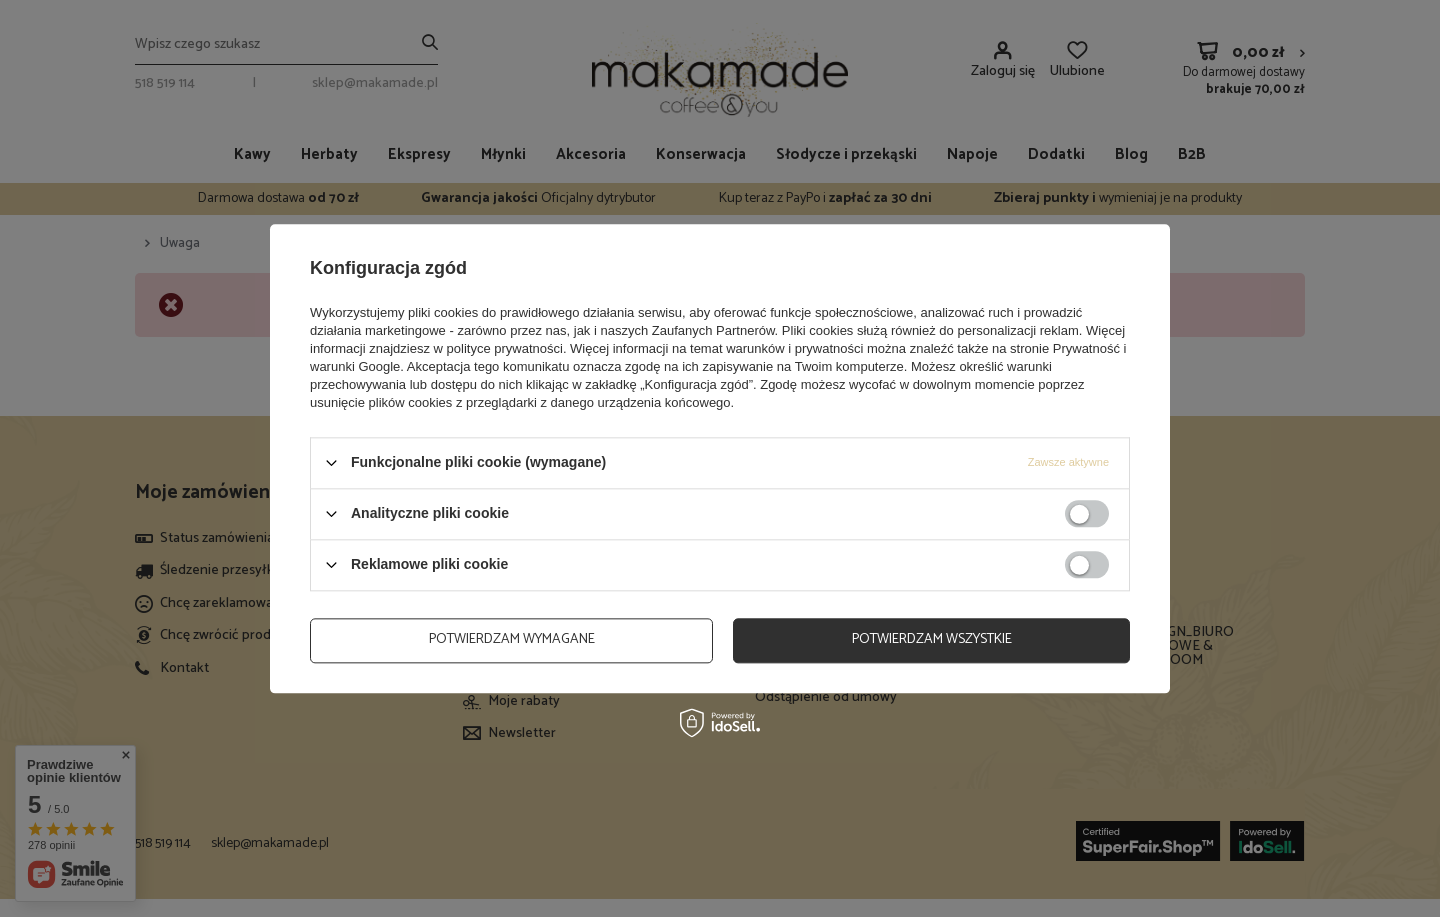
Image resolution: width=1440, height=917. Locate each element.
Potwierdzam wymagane (512, 639)
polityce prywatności (505, 348)
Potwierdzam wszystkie (932, 639)
